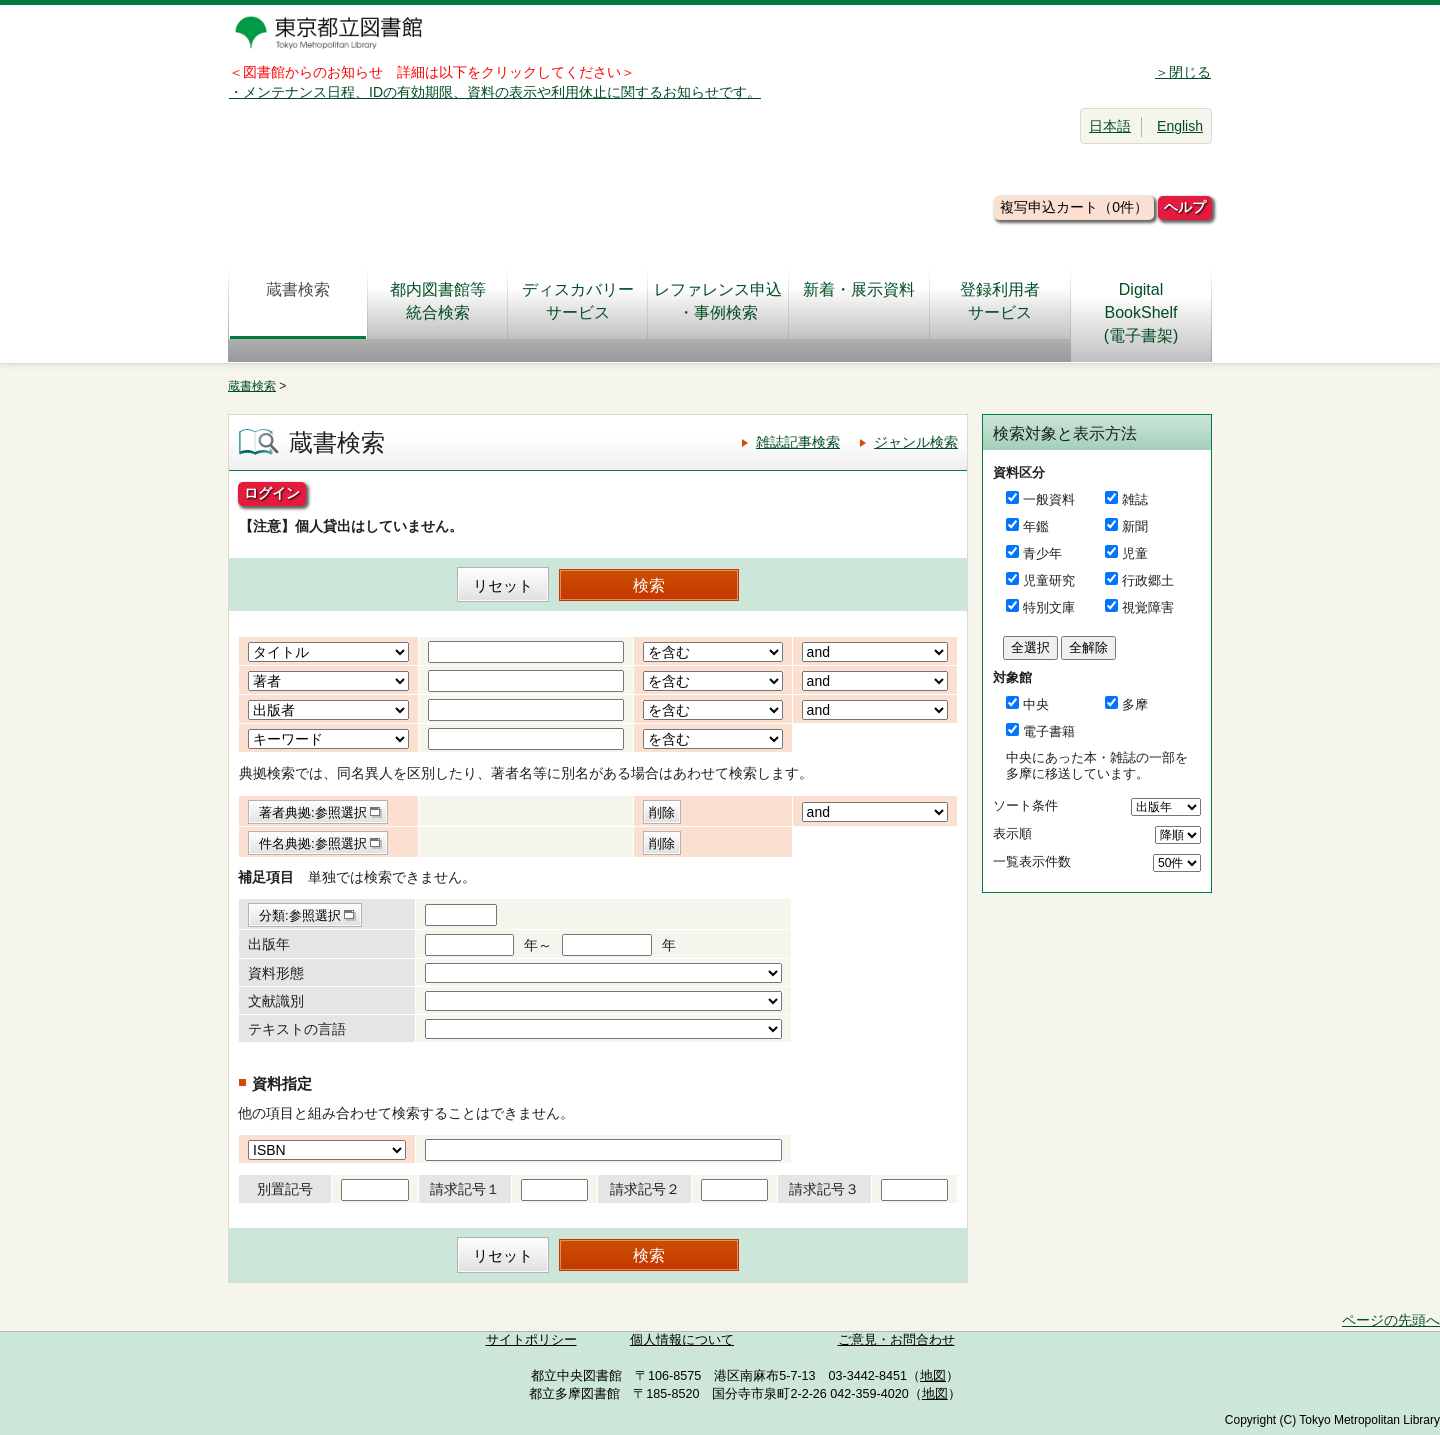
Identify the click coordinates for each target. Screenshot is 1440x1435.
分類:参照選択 (300, 915)
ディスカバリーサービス (578, 301)
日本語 (1110, 126)
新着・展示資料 (859, 301)
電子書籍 (1049, 731)
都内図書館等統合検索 (438, 301)
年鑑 (1036, 526)
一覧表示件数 (1032, 861)
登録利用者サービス (1000, 301)
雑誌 (1135, 499)
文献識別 (276, 1001)
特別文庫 (1049, 607)
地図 (933, 1376)
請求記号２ (645, 1189)
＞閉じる (1183, 72)
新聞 (1135, 526)
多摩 (1135, 704)
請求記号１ (465, 1189)
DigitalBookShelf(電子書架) (1141, 312)
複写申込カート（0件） (1074, 207)
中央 (1036, 704)
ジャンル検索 (916, 442)
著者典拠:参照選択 (313, 812)
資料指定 (282, 1083)
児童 (1135, 553)
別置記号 (285, 1189)
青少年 (1042, 553)
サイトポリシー (531, 1340)
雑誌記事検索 (798, 442)
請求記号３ (824, 1189)
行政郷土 (1148, 580)
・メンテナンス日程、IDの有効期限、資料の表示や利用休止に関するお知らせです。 (495, 92)
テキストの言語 (297, 1029)
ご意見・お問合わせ (896, 1340)
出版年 (269, 944)
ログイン (272, 493)
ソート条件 (1025, 805)
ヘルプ (1185, 207)
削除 (662, 812)
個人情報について (682, 1340)
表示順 (1012, 833)
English (1180, 126)
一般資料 (1049, 499)
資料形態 (276, 973)
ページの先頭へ (1391, 1320)
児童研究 (1049, 580)
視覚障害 (1148, 607)
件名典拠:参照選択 (313, 843)
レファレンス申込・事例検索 (718, 301)
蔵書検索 (298, 301)
